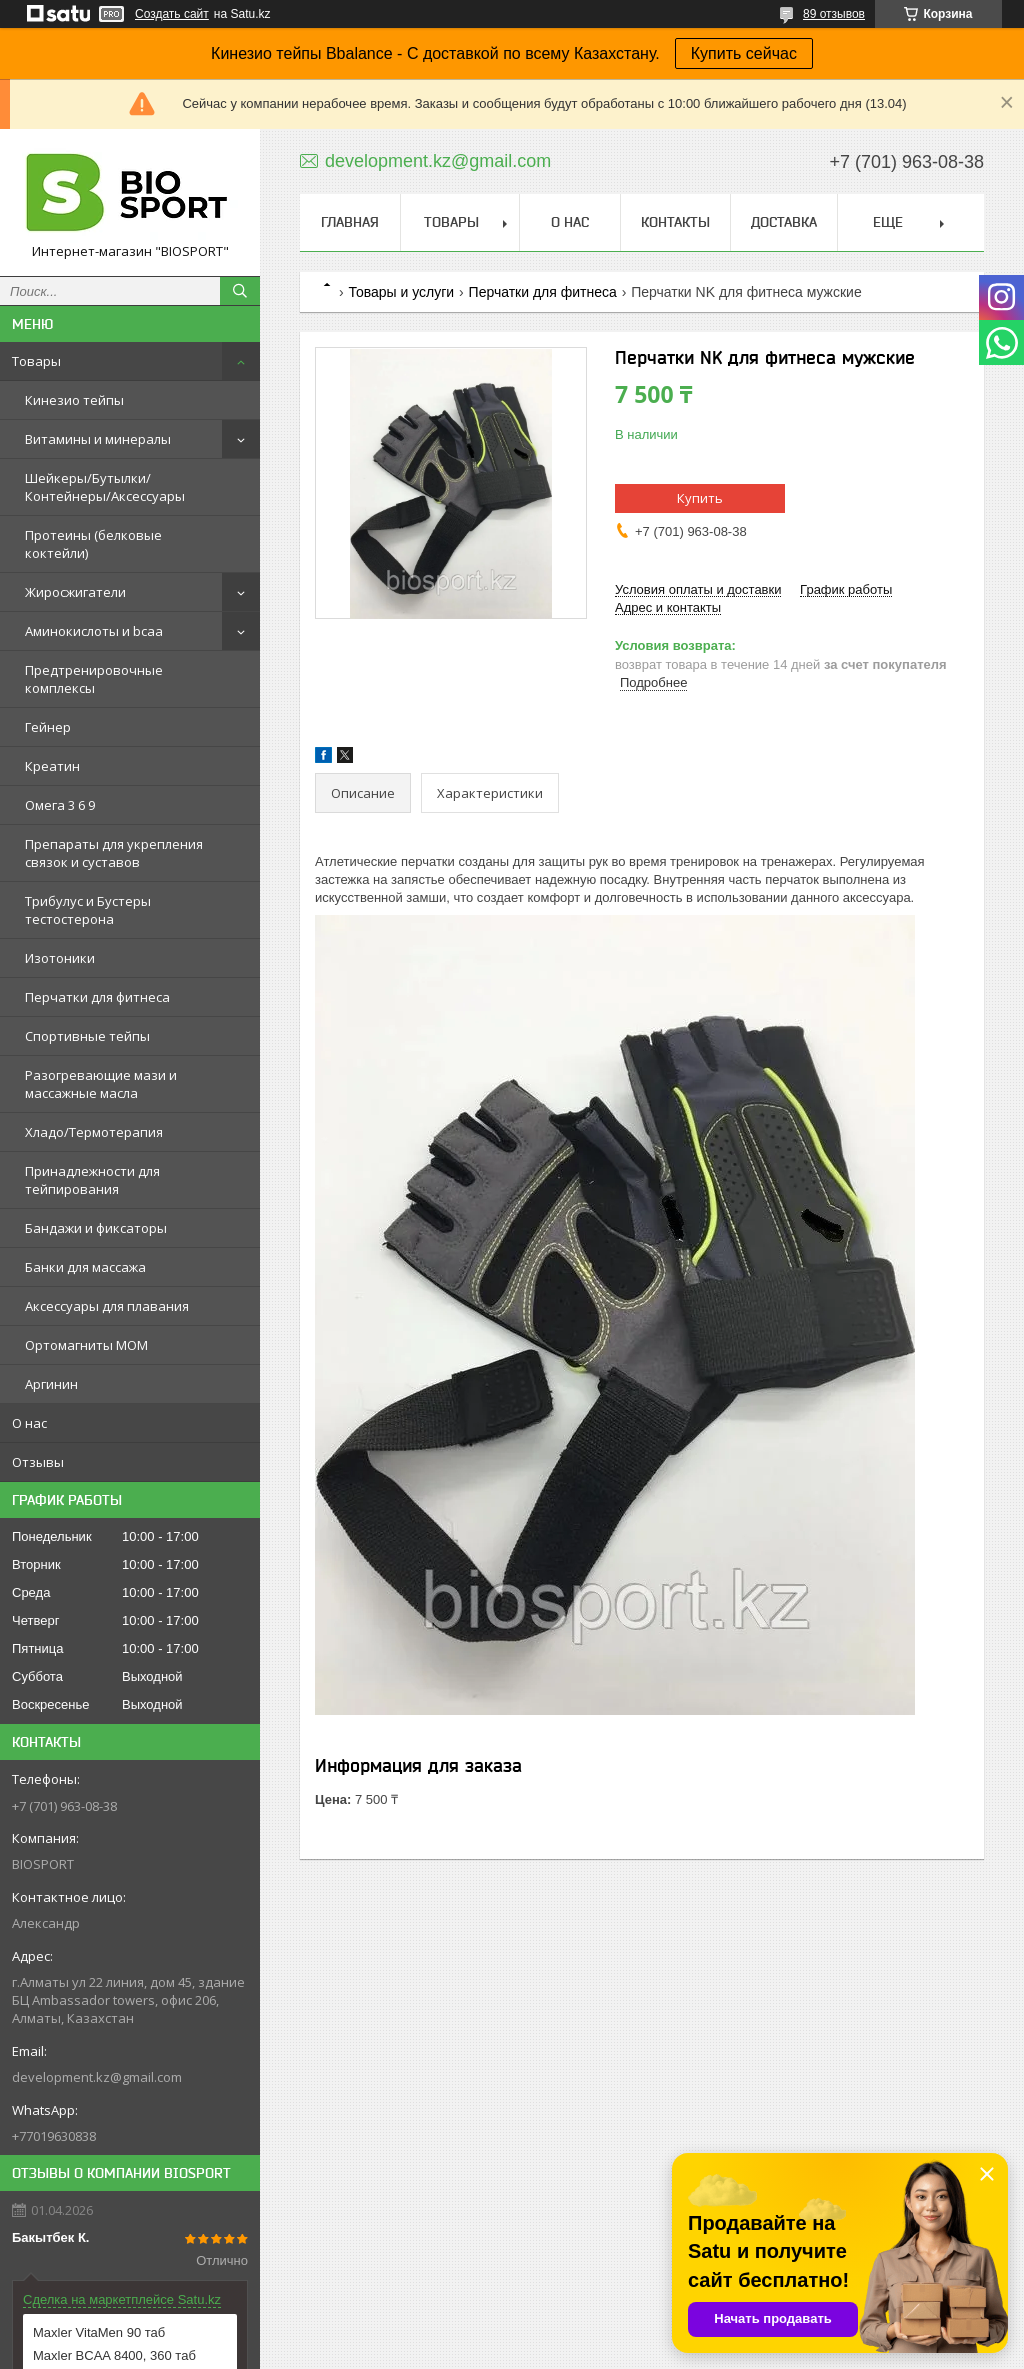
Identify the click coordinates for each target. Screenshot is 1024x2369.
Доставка (784, 222)
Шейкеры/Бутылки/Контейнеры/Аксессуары (105, 487)
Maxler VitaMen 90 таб (99, 2332)
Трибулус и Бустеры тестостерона (88, 910)
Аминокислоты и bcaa (94, 631)
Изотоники (60, 958)
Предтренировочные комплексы (94, 679)
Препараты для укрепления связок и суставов (114, 853)
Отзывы (38, 1462)
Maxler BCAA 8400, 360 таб (114, 2355)
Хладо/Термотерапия (94, 1132)
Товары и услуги (401, 292)
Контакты (675, 222)
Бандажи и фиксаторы (96, 1228)
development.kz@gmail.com (97, 2077)
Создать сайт (172, 14)
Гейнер (48, 727)
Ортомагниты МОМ (86, 1345)
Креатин (52, 766)
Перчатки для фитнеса (97, 997)
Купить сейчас (744, 53)
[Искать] (240, 291)
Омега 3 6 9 (60, 805)
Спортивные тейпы (87, 1036)
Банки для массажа (85, 1267)
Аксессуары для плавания (107, 1306)
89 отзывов (834, 14)
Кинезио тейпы (74, 400)
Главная (350, 222)
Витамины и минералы (98, 439)
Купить (700, 498)
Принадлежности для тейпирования (92, 1180)
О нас (29, 1423)
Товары (36, 361)
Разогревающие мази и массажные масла (101, 1084)
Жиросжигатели (75, 592)
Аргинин (51, 1384)
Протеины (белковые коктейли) (93, 544)
